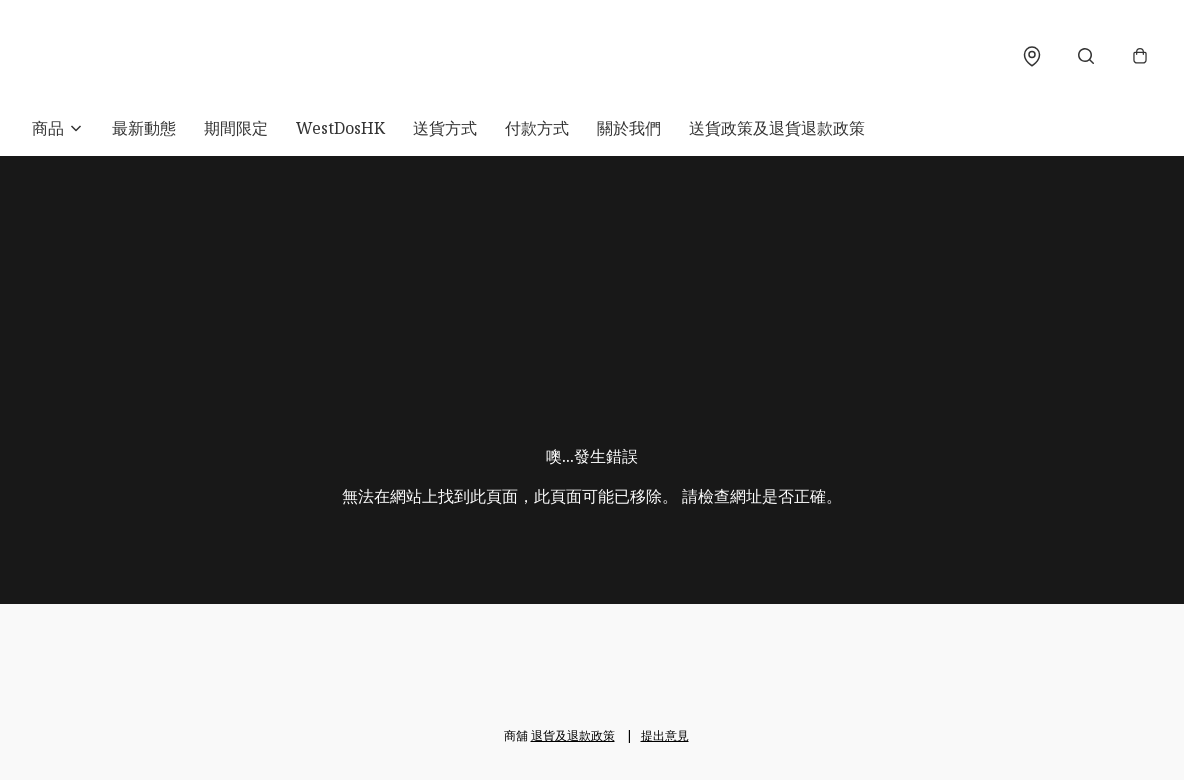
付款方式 (537, 128)
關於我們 (629, 128)
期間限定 (236, 128)
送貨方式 (445, 128)
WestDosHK (340, 128)
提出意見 (665, 735)
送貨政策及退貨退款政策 (777, 128)
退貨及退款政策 (573, 735)
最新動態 (144, 128)
